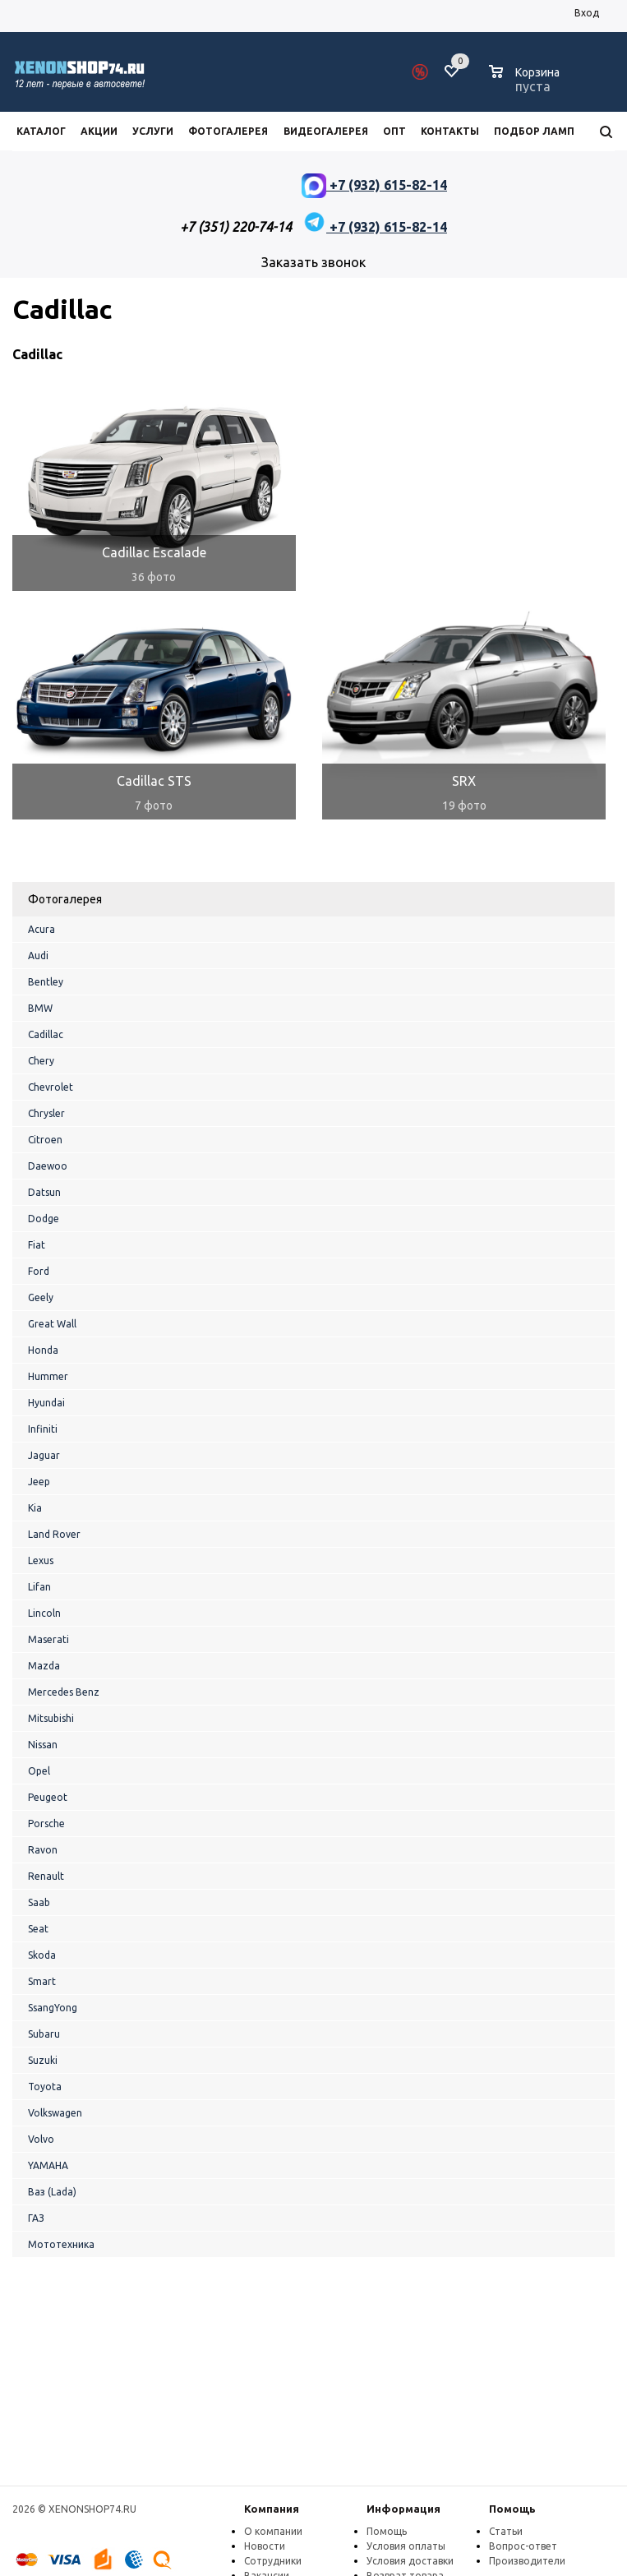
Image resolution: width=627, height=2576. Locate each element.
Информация (403, 2508)
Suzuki (43, 2060)
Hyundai (46, 1402)
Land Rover (54, 1534)
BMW (40, 1008)
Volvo (41, 2139)
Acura (41, 929)
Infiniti (43, 1429)
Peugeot (47, 1797)
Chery (41, 1060)
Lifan (39, 1586)
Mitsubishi (51, 1718)
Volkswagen (55, 2112)
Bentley (45, 981)
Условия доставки (410, 2560)
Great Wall (52, 1323)
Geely (40, 1297)
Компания (271, 2508)
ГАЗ (36, 2218)
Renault (46, 1876)
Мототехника (61, 2244)
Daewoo (47, 1166)
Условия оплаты (406, 2546)
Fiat (36, 1245)
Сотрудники (273, 2560)
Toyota (45, 2086)
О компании (273, 2531)
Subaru (44, 2034)
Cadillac (45, 1034)
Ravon (43, 1849)
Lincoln (44, 1613)
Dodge (43, 1218)
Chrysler (46, 1113)
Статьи (506, 2531)
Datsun (44, 1192)
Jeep (39, 1481)
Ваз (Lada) (52, 2191)
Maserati (48, 1639)
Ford (38, 1271)
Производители (527, 2560)
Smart (42, 1981)
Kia (35, 1508)
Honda (43, 1350)
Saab (39, 1902)
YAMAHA (48, 2165)
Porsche (46, 1823)
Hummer (48, 1376)
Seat (38, 1928)
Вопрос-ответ (523, 2546)
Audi (38, 955)
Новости (264, 2546)
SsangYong (52, 2007)
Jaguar (44, 1455)
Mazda (44, 1665)
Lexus (40, 1560)
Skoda (42, 1955)
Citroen (45, 1139)
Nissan (43, 1744)
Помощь (512, 2508)
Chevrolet (50, 1087)
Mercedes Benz (63, 1692)
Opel (39, 1771)
